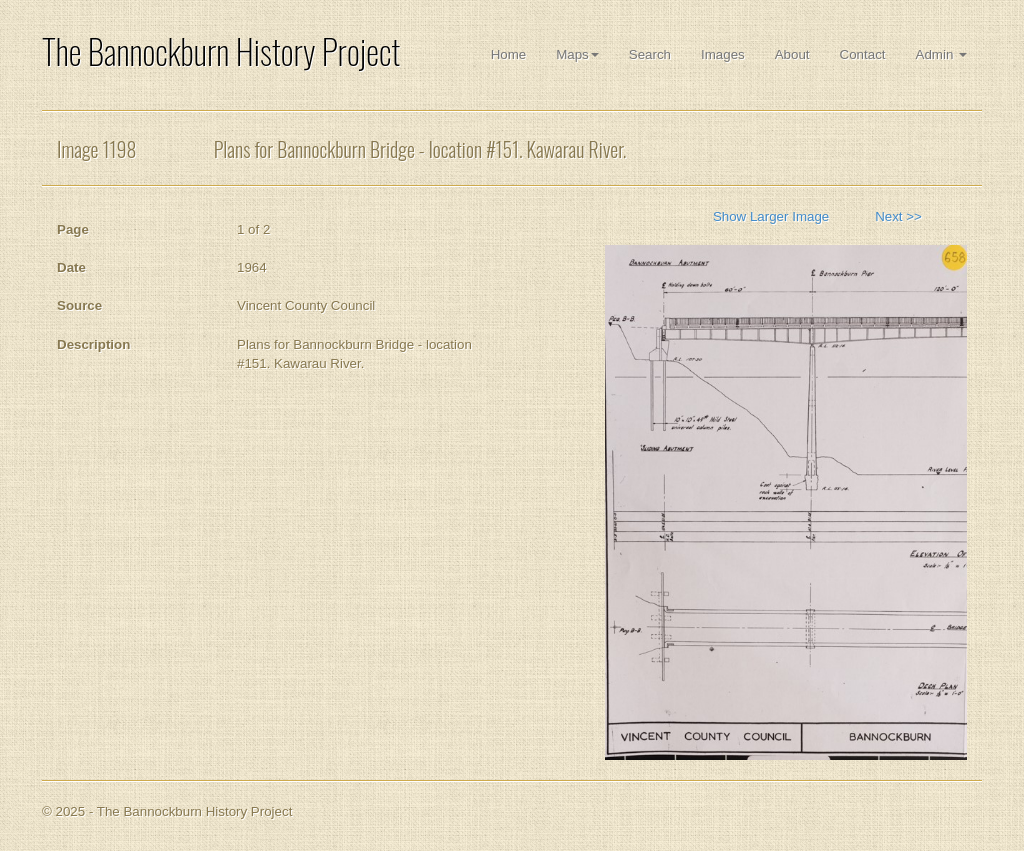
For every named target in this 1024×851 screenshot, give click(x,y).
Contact (863, 54)
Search (650, 54)
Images (723, 54)
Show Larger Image (771, 216)
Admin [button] (941, 54)
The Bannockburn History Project (221, 51)
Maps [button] (577, 54)
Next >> (898, 216)
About (792, 54)
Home (509, 54)
